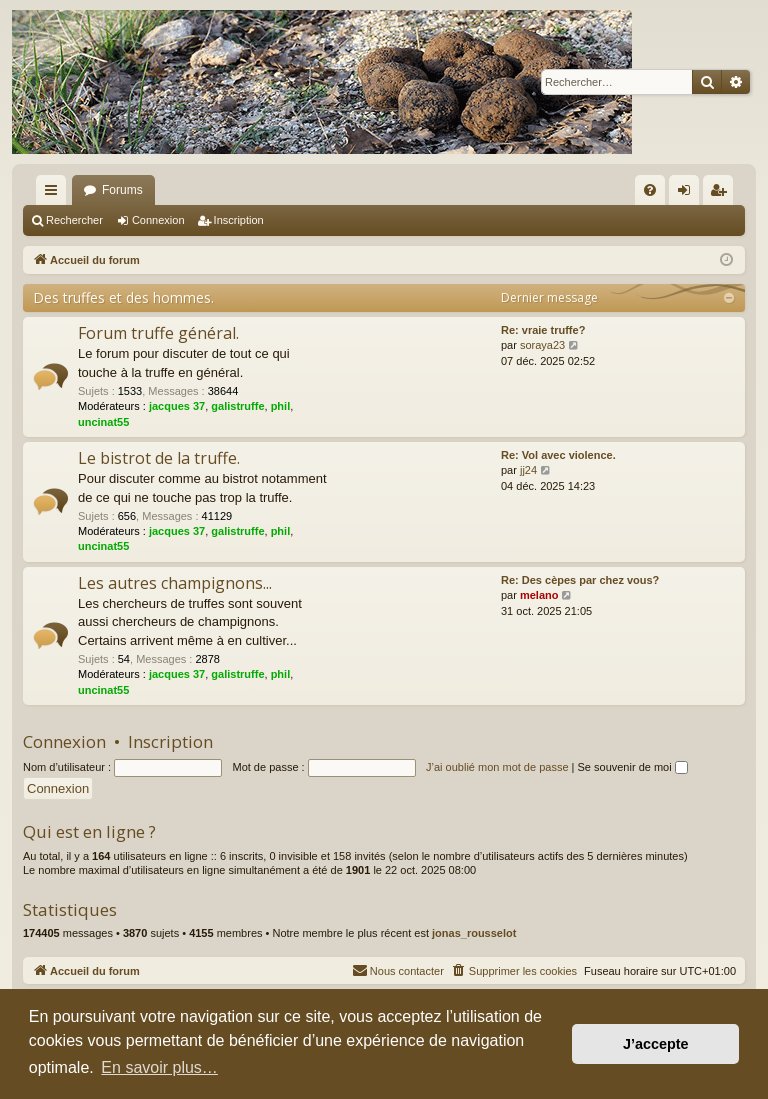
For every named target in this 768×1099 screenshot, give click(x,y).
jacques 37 (177, 406)
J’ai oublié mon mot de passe (497, 767)
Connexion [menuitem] (688, 194)
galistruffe (237, 406)
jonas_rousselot (474, 933)
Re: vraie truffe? (543, 330)
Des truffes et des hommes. (123, 297)
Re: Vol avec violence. (558, 455)
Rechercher (74, 220)
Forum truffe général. (158, 333)
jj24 (528, 470)
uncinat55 (103, 422)
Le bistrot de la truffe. (159, 458)
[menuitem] (650, 190)
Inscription (239, 220)
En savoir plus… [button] (159, 1067)
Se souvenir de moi (633, 767)
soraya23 (542, 345)
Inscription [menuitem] (722, 194)
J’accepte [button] (656, 1044)
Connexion (158, 220)
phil (281, 406)
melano (539, 595)
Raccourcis (55, 194)
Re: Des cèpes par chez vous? (580, 580)
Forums (122, 190)
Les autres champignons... (175, 583)
